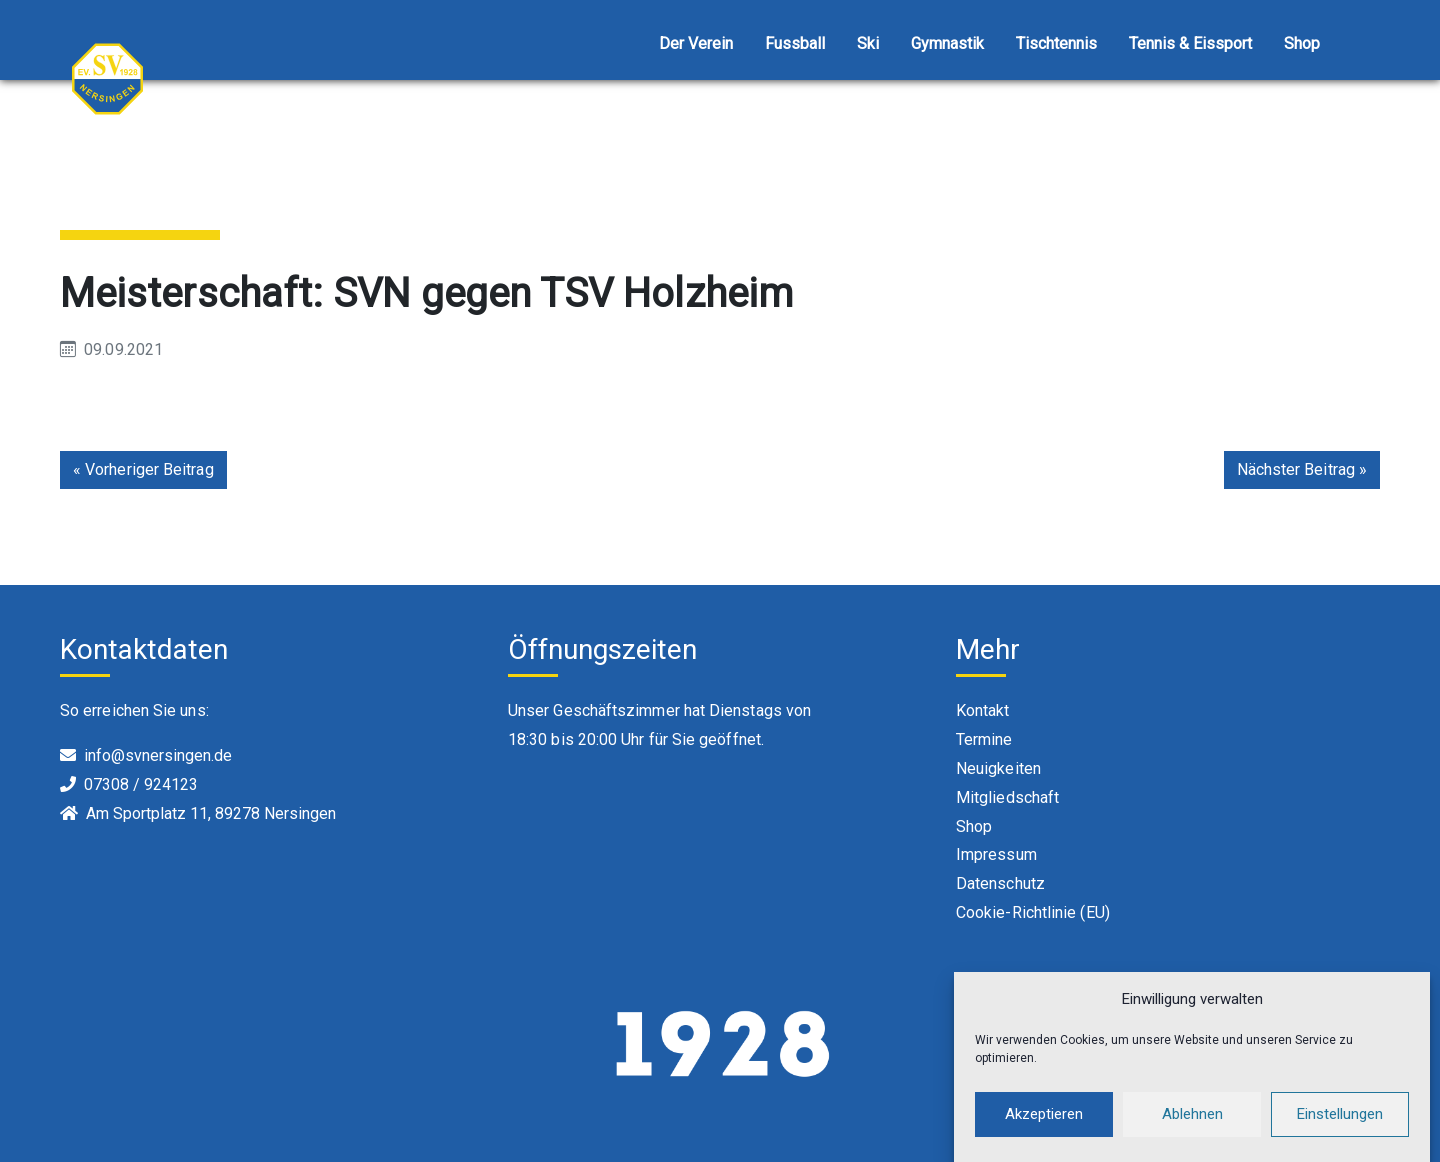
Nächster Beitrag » (1302, 469)
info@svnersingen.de (158, 755)
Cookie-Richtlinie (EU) (1033, 912)
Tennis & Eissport (1190, 43)
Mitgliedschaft (1007, 797)
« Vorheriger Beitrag (143, 469)
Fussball (795, 43)
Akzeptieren (1044, 1121)
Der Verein (696, 43)
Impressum (996, 854)
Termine (984, 739)
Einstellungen (1340, 1121)
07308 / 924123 (141, 784)
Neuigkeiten (998, 768)
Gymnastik (947, 43)
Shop (1302, 43)
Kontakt (983, 710)
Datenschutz (1000, 883)
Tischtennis (1056, 43)
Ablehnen (1192, 1121)
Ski (868, 43)
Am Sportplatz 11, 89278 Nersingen (211, 813)
